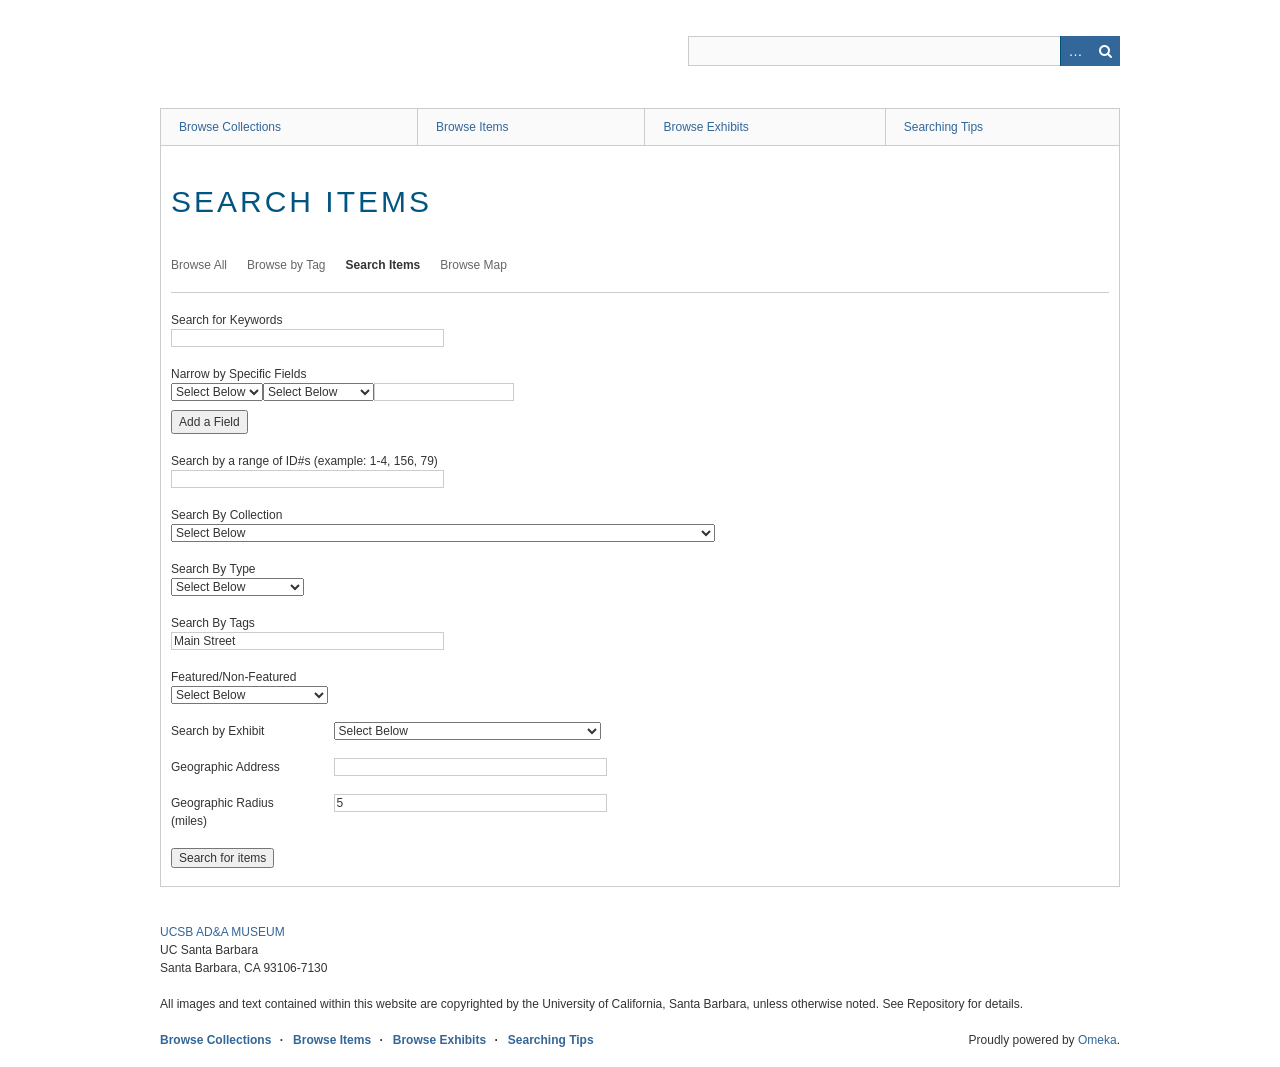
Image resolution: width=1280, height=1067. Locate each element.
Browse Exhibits (705, 127)
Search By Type (213, 569)
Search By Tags (213, 623)
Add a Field (209, 422)
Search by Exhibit (217, 731)
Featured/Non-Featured (233, 677)
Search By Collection (226, 515)
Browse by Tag (286, 265)
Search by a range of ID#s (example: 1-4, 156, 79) (304, 461)
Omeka (1097, 1040)
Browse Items (472, 127)
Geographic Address (225, 767)
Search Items (383, 265)
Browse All (199, 265)
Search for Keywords (226, 320)
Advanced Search (1075, 51)
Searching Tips (943, 127)
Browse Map (473, 265)
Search (1105, 51)
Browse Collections (230, 127)
